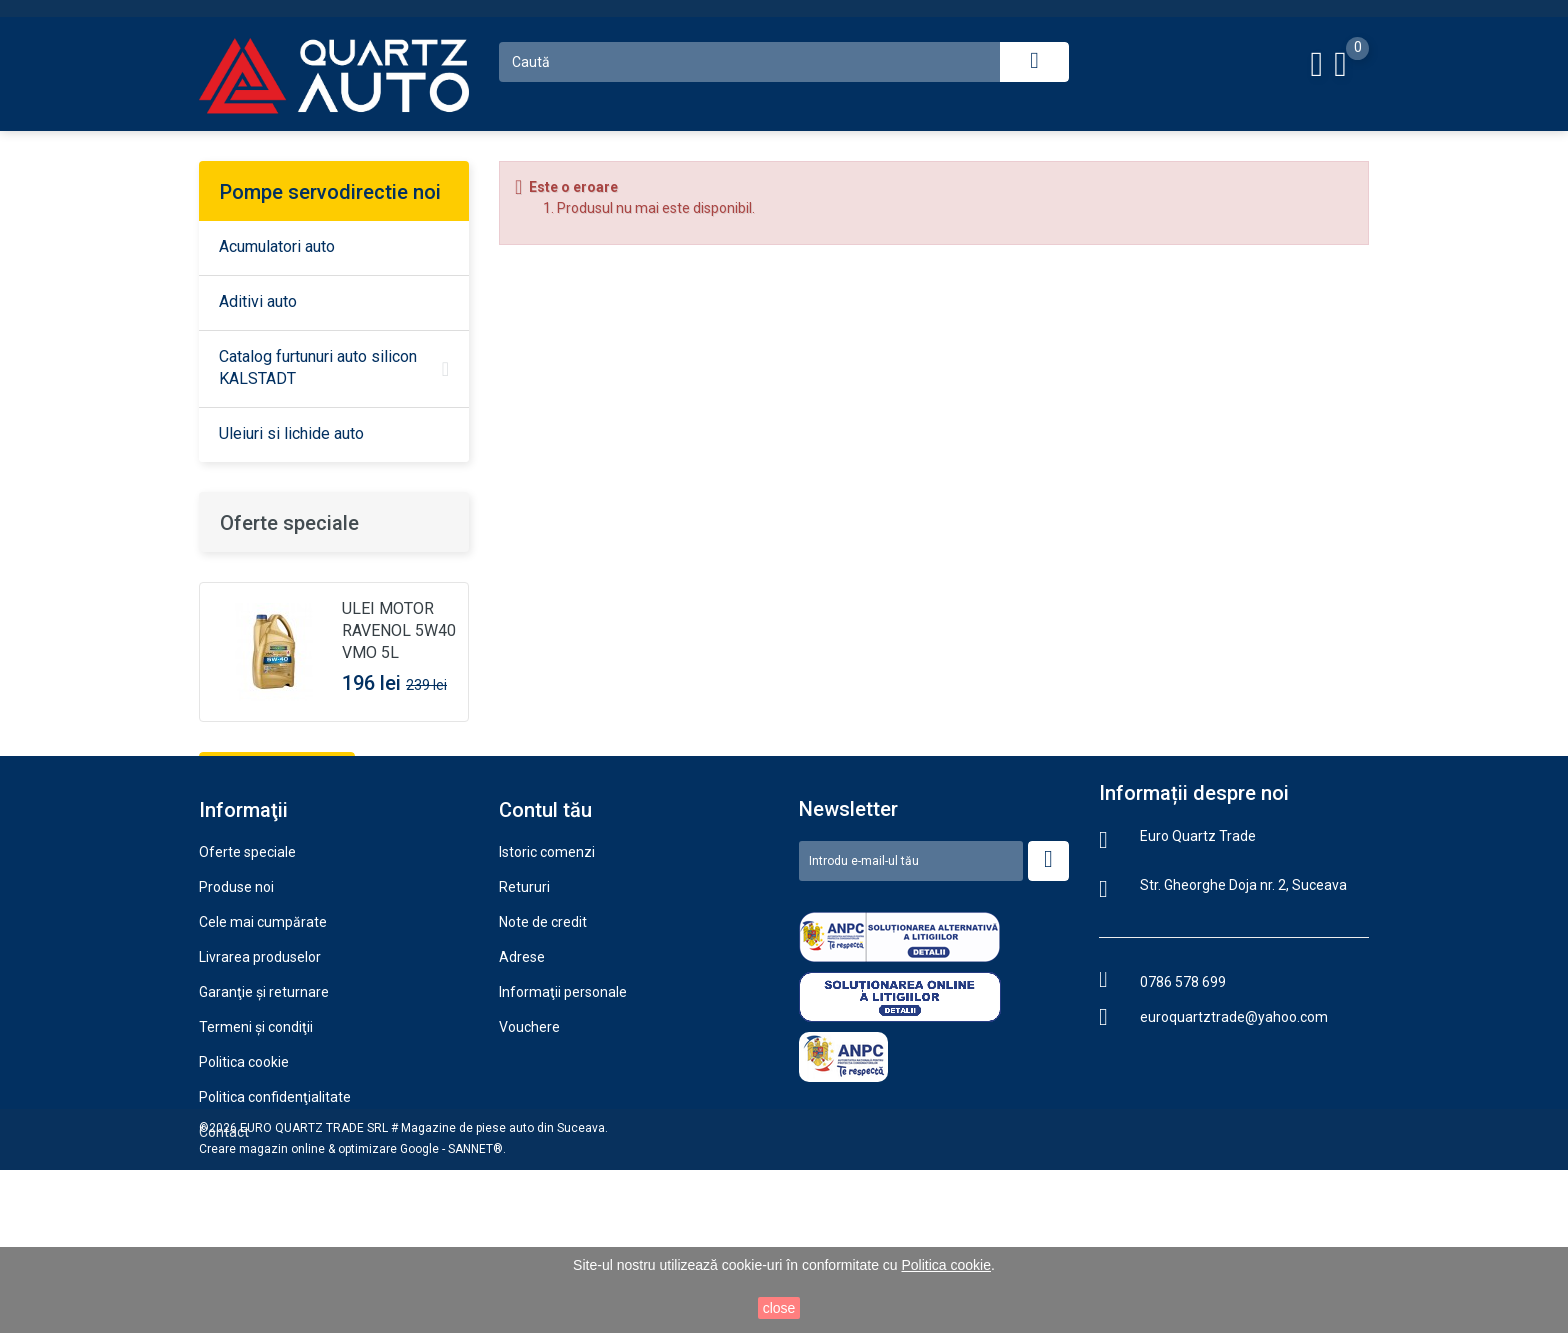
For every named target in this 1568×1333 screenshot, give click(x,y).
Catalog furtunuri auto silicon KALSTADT (318, 367)
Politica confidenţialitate (275, 1205)
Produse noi (236, 995)
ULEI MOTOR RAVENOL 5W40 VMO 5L (399, 630)
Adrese (522, 1065)
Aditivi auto (258, 301)
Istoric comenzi (547, 960)
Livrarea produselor (260, 1065)
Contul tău (545, 918)
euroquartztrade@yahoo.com (1234, 1125)
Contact (224, 1240)
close (779, 1308)
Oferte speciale (289, 523)
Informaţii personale (563, 1100)
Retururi (524, 995)
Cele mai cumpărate (263, 1030)
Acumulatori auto (277, 246)
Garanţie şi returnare (264, 1100)
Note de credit (543, 1030)
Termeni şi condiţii (256, 1135)
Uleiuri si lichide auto (291, 433)
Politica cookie (244, 1170)
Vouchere (529, 1135)
